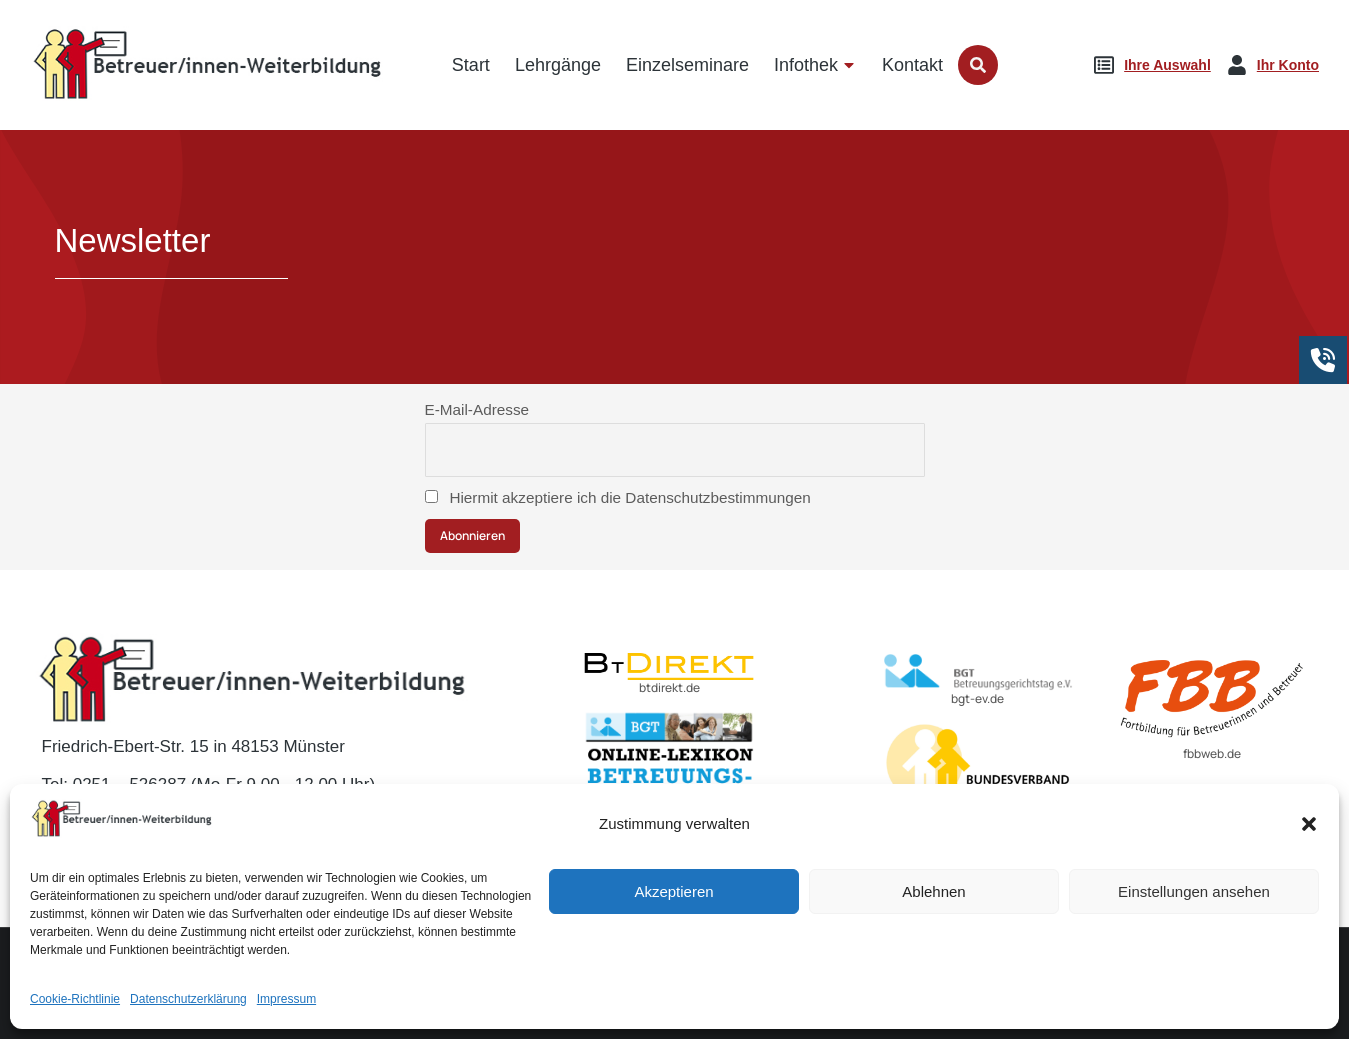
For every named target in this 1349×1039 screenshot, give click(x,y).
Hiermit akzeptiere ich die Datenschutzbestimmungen (618, 497)
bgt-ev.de (977, 698)
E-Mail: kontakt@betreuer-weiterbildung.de (212, 823)
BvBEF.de (977, 824)
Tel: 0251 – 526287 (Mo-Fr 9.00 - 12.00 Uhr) (209, 784)
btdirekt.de (669, 687)
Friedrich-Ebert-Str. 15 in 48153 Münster (193, 746)
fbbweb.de (1212, 753)
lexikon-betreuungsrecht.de (669, 822)
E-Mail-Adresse (477, 409)
